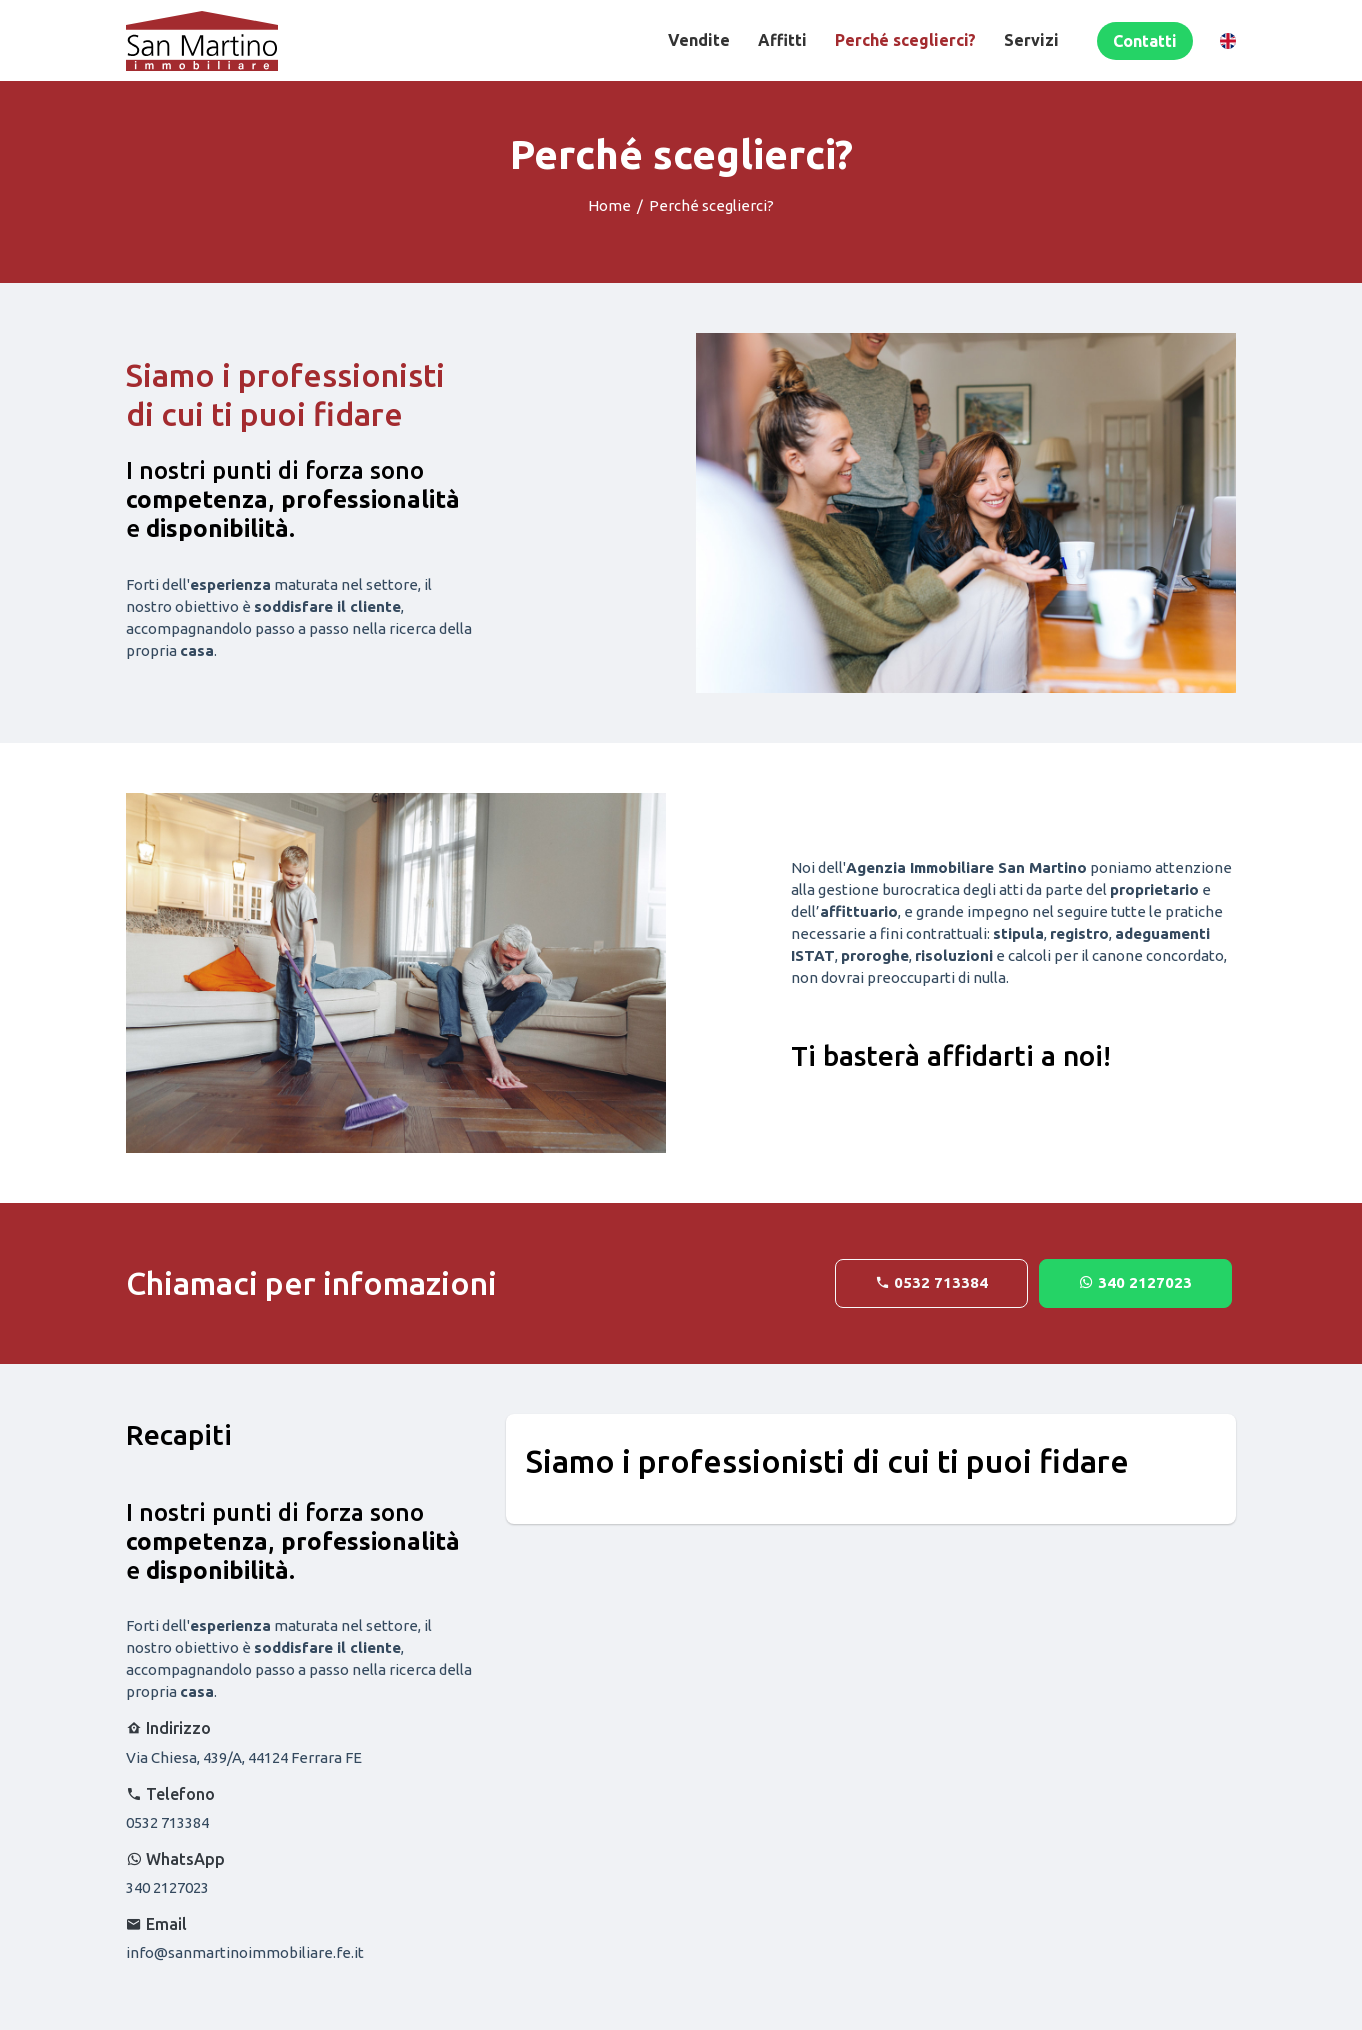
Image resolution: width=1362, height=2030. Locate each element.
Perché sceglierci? (905, 40)
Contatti (1145, 41)
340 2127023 (1135, 1282)
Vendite (699, 40)
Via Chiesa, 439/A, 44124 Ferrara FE (244, 1757)
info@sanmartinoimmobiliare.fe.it (245, 1952)
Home (609, 205)
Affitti (782, 40)
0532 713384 (931, 1282)
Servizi (1031, 40)
